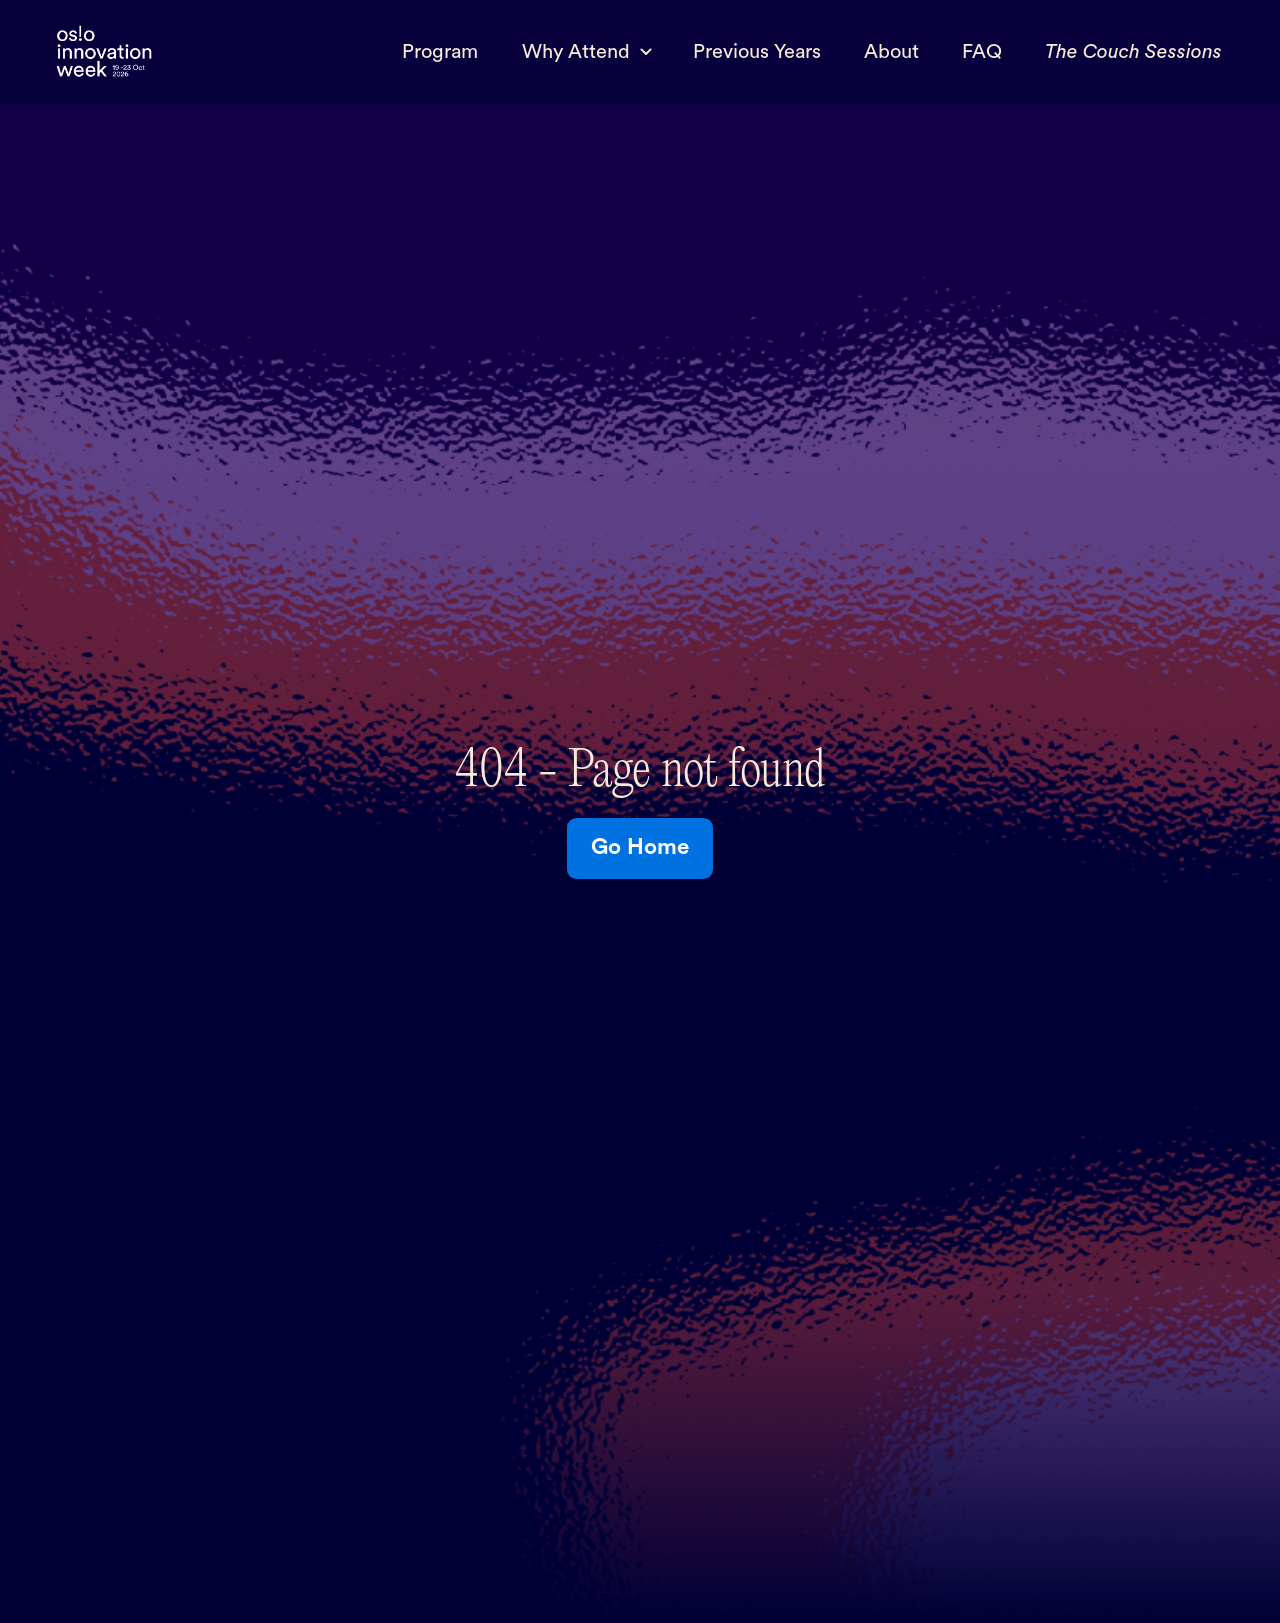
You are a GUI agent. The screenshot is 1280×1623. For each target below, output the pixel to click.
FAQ (982, 52)
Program (440, 52)
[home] (104, 52)
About (891, 52)
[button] (585, 52)
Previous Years (757, 52)
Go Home (640, 847)
